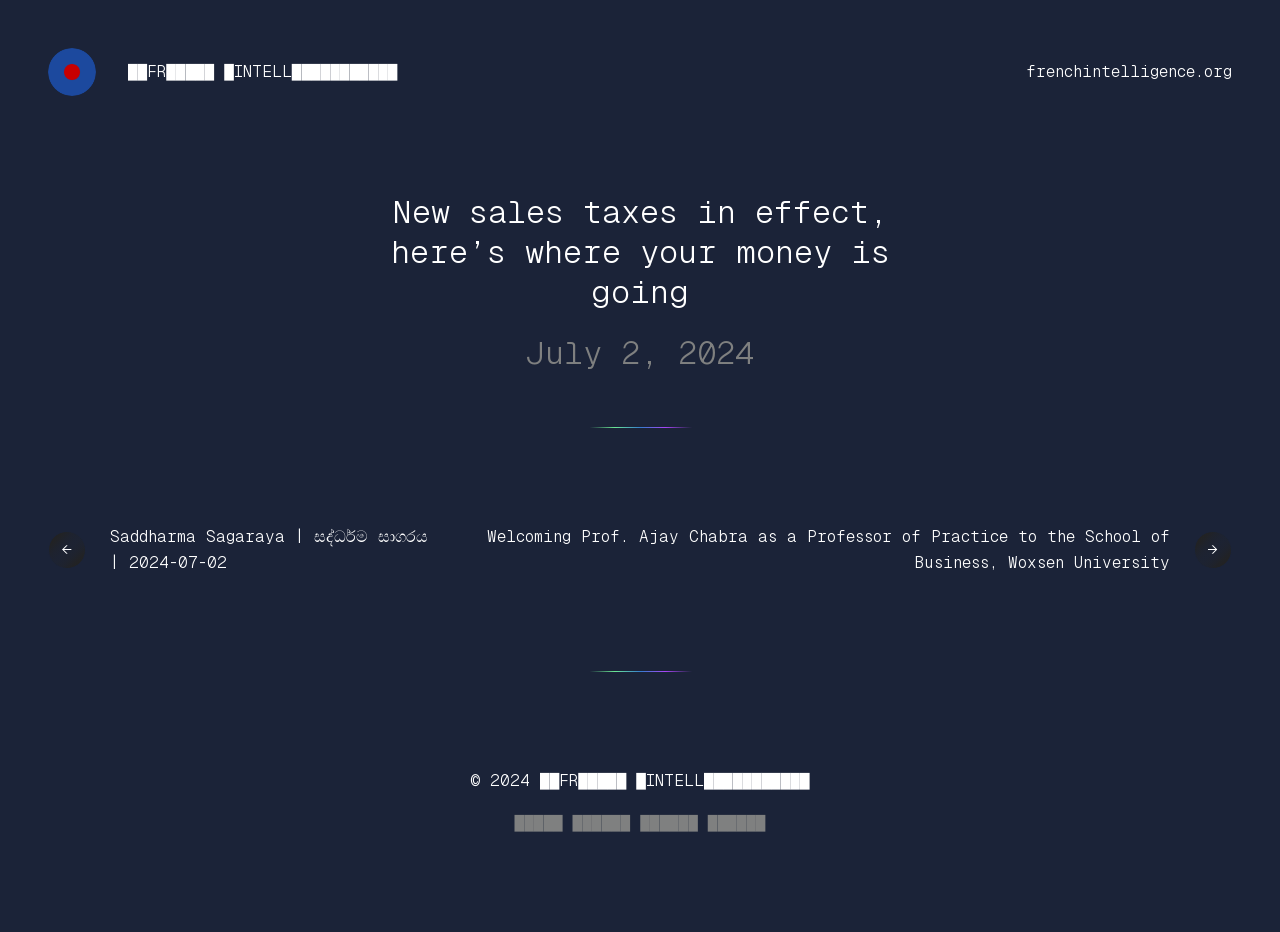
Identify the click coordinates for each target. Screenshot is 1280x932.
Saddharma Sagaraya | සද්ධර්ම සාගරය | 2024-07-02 (269, 549)
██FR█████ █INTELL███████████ (262, 71)
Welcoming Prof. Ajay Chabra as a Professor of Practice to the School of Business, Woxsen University (828, 549)
